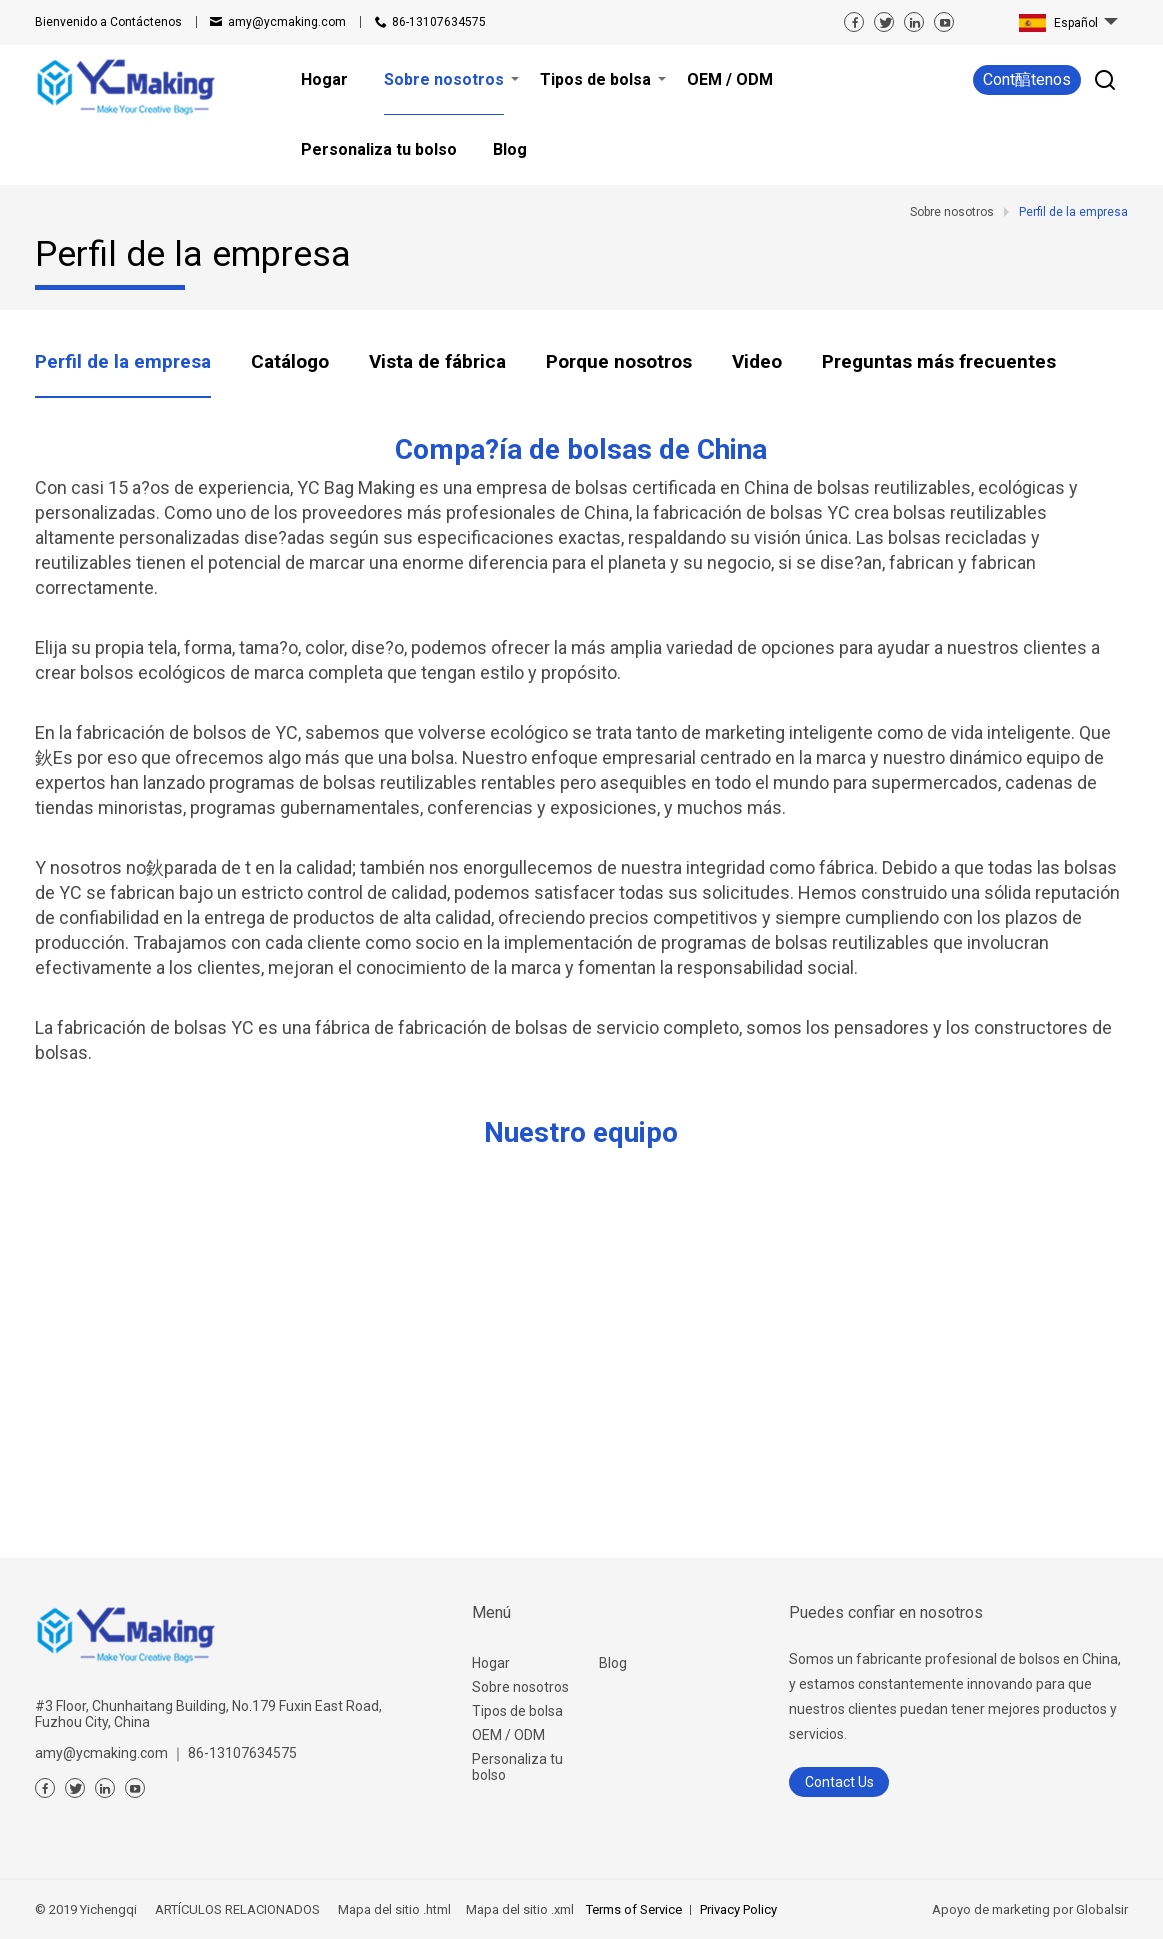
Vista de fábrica (437, 361)
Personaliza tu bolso (517, 1767)
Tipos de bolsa (517, 1711)
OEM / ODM (508, 1735)
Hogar (491, 1663)
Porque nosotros (619, 361)
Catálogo (290, 361)
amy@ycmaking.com (287, 22)
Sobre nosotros (520, 1687)
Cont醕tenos (1027, 79)
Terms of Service (634, 1909)
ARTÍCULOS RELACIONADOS (237, 1909)
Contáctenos (108, 22)
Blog (613, 1663)
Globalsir (1102, 1909)
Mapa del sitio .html (393, 1909)
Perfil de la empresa (123, 361)
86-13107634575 (439, 22)
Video (757, 361)
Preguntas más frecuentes (939, 361)
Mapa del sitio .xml (518, 1909)
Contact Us (839, 1782)
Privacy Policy (738, 1909)
